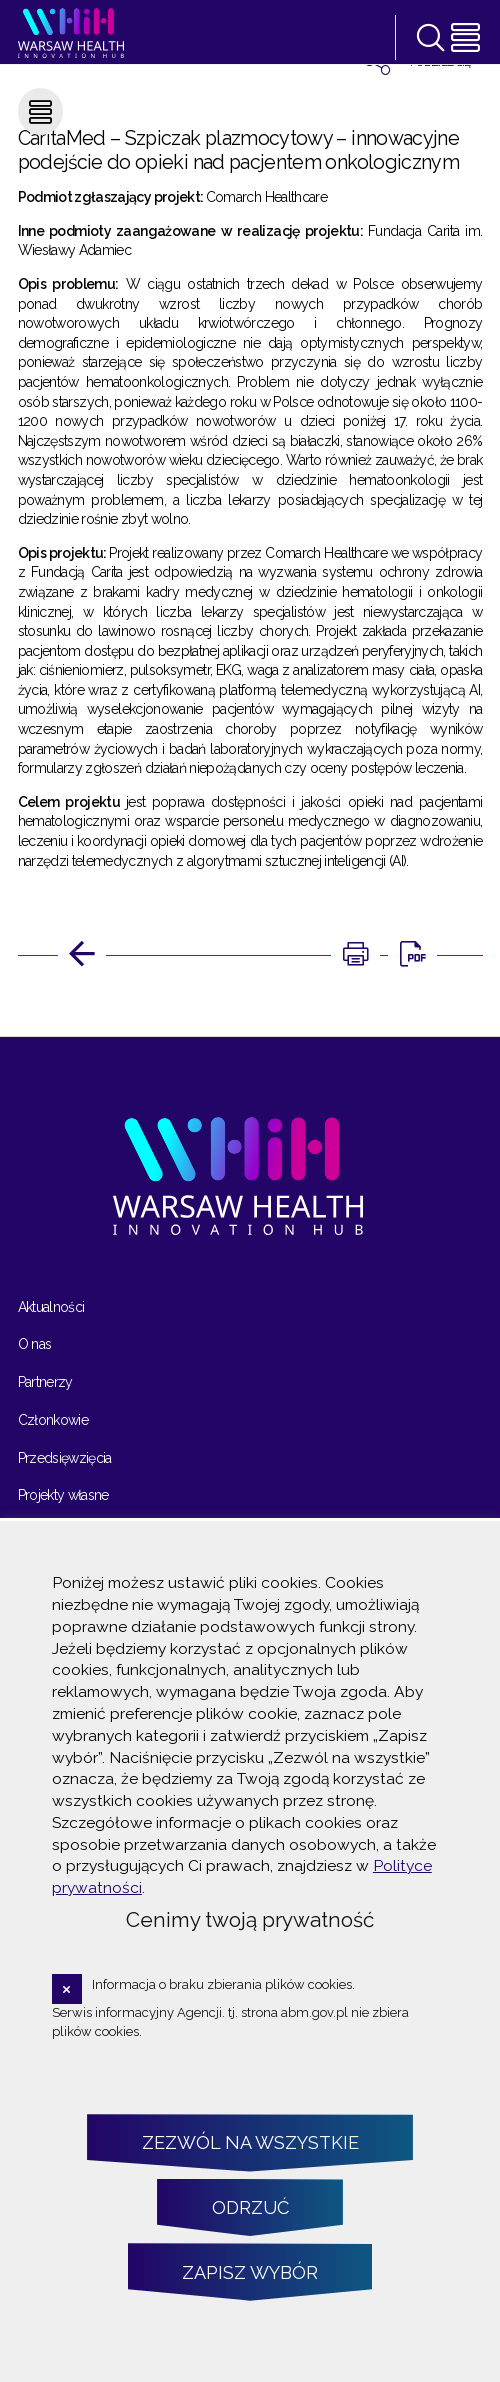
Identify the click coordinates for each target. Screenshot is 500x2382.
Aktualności (51, 1307)
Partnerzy (45, 1382)
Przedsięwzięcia (65, 1458)
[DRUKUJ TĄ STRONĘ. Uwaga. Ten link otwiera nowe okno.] (355, 954)
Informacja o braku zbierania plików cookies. (223, 1984)
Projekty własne (63, 1495)
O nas (35, 1344)
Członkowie (53, 1420)
